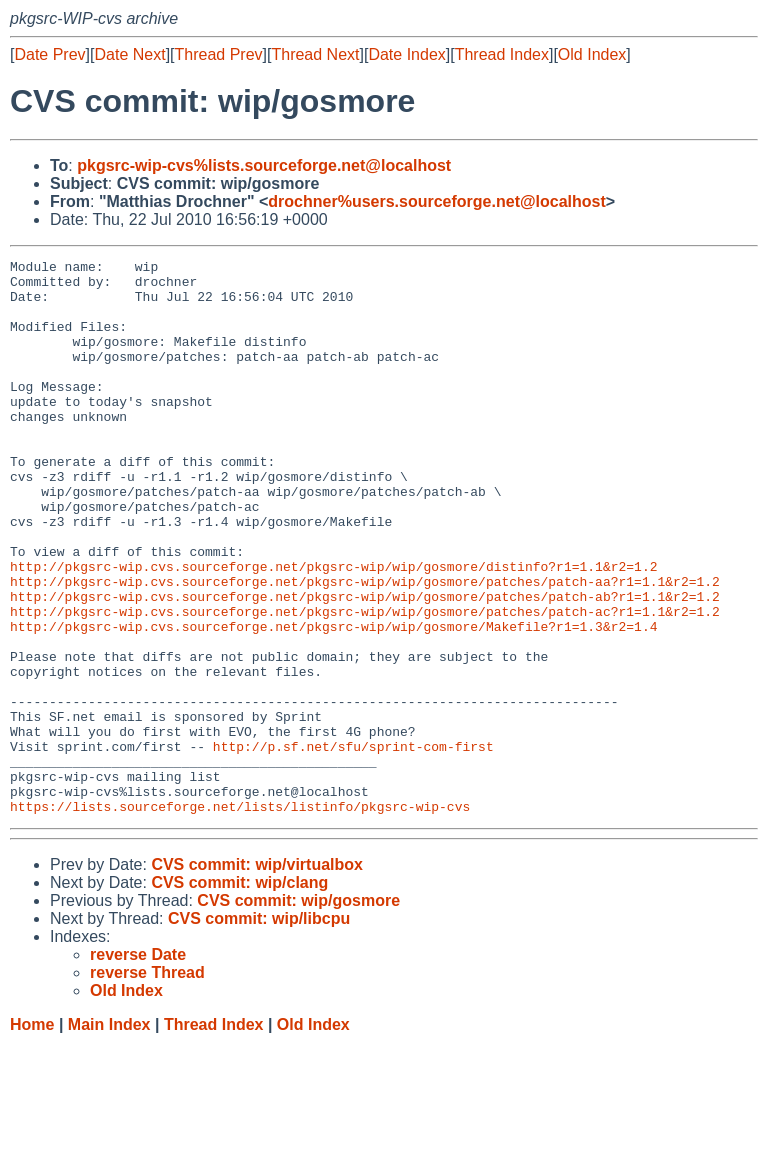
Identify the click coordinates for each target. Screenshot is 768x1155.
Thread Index (502, 54)
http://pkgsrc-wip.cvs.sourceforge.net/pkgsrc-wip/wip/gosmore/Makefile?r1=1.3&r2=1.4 (333, 701)
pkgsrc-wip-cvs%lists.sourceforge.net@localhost (264, 165)
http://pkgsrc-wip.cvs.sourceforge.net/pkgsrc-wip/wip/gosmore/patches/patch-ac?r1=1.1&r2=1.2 (365, 683)
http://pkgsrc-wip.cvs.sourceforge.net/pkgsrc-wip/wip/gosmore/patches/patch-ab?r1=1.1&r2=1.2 (365, 665)
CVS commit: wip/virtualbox (257, 975)
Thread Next (315, 54)
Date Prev (49, 54)
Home (32, 1135)
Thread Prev (219, 54)
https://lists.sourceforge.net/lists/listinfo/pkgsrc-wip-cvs (240, 917)
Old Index (592, 54)
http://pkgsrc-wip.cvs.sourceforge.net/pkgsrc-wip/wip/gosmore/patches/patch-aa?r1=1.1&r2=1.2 (365, 647)
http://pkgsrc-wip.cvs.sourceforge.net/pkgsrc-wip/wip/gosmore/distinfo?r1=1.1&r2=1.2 (333, 629)
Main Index (109, 1135)
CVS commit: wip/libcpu (259, 1029)
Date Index (406, 54)
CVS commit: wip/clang (239, 993)
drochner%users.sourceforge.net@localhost (436, 201)
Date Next (129, 54)
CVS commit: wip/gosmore (298, 1011)
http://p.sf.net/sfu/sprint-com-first (353, 845)
